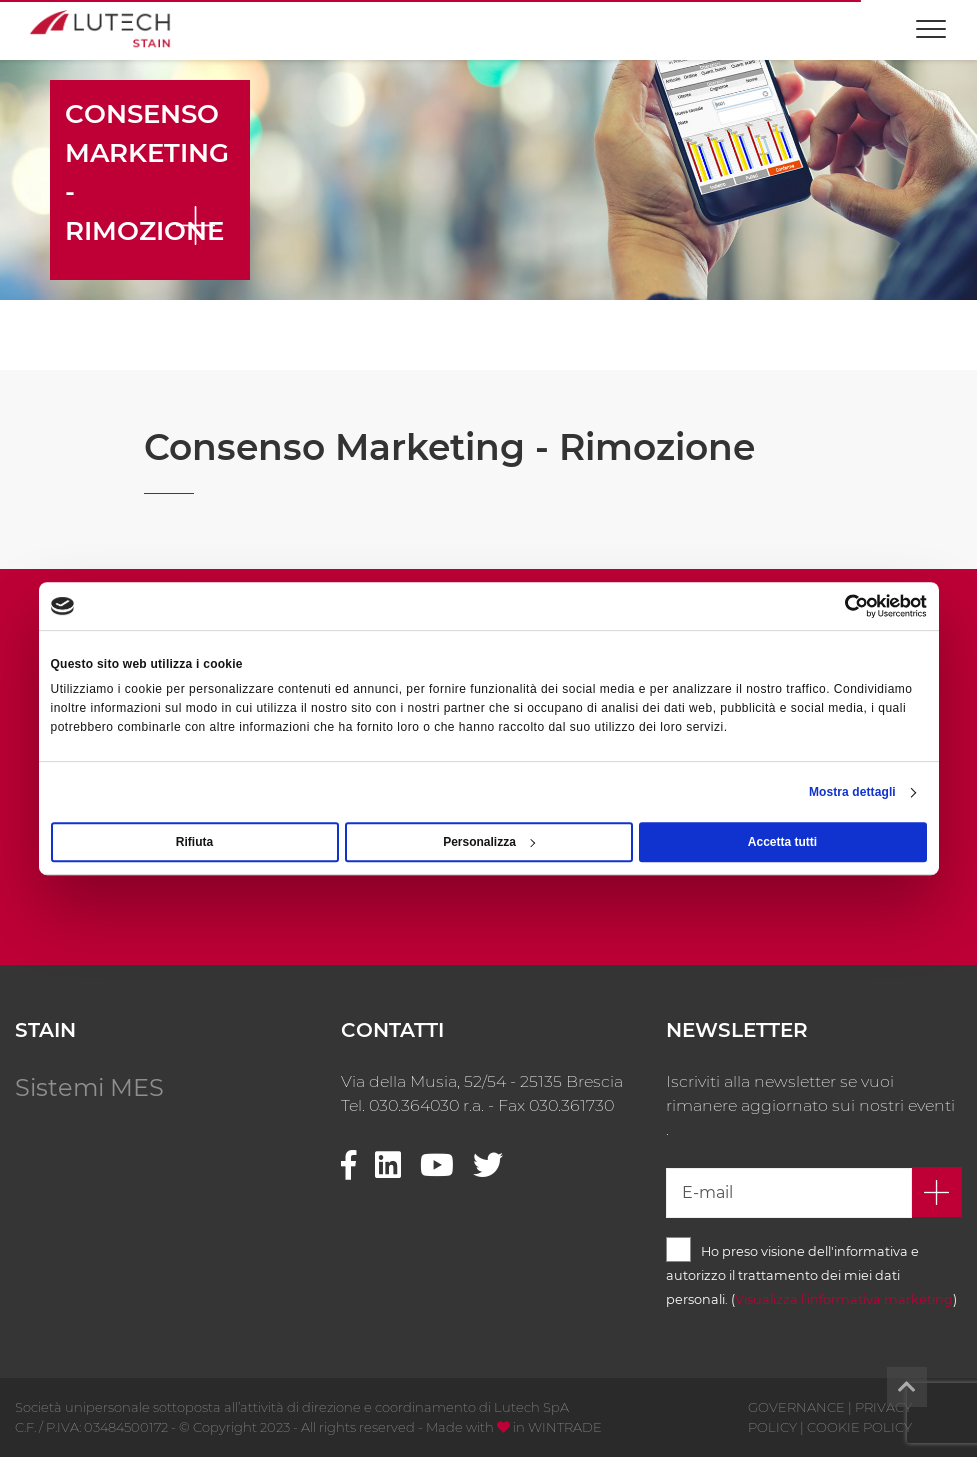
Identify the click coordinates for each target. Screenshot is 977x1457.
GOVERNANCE (796, 1407)
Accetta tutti (782, 842)
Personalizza (489, 842)
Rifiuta (194, 842)
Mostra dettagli (852, 792)
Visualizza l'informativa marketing (844, 1299)
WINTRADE (565, 1427)
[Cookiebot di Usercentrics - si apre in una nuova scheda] (839, 606)
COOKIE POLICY (859, 1427)
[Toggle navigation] (931, 19)
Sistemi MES (89, 1087)
